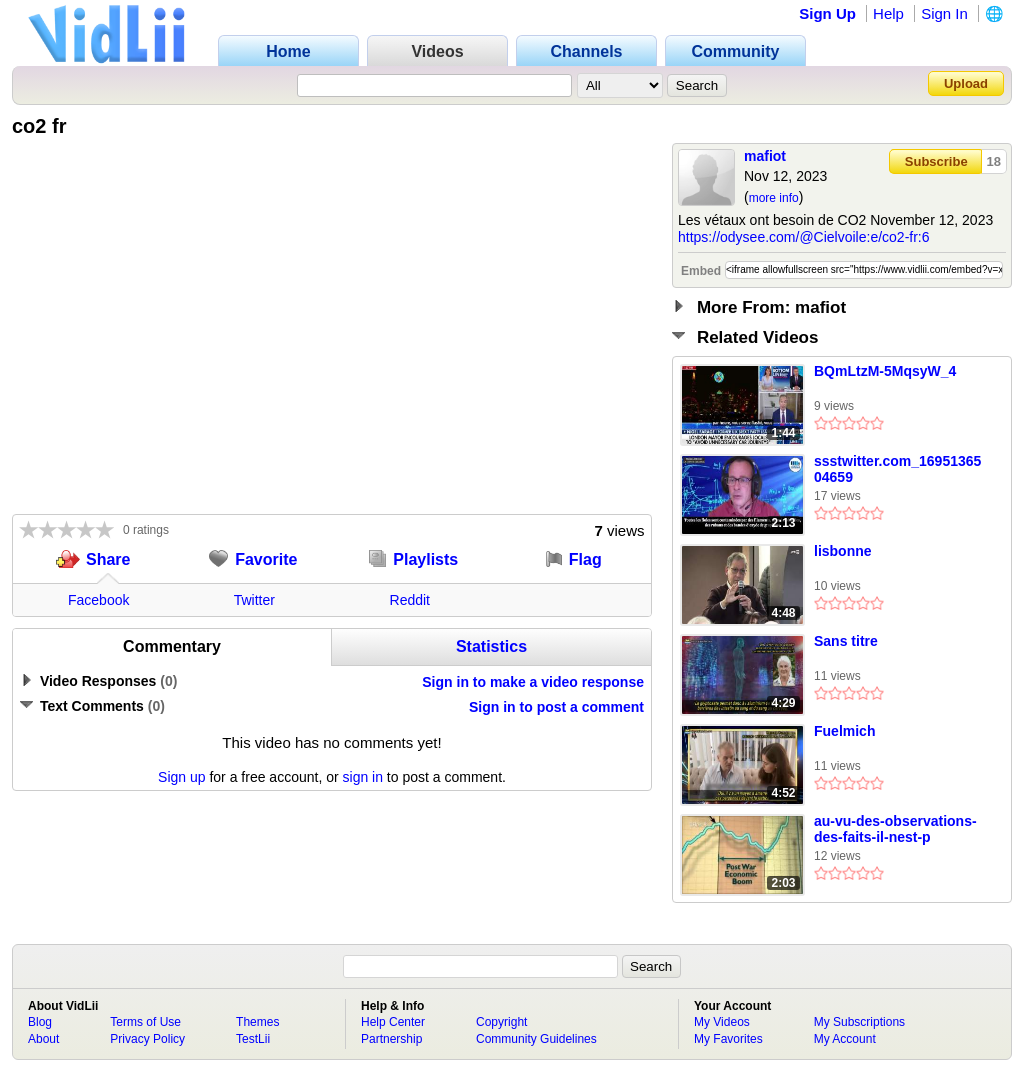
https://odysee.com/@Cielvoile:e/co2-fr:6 (804, 237)
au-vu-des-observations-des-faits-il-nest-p (895, 829)
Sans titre (846, 641)
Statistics (491, 646)
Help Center (393, 1022)
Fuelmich (844, 731)
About (43, 1039)
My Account (845, 1039)
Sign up (181, 777)
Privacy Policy (147, 1039)
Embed (701, 271)
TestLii (253, 1039)
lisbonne (843, 551)
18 (994, 161)
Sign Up (827, 13)
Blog (40, 1022)
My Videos (722, 1022)
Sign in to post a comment (556, 707)
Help (888, 13)
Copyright (501, 1022)
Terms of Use (145, 1022)
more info (774, 198)
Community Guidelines (536, 1039)
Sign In (944, 13)
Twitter (254, 600)
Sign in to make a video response (533, 682)
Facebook (98, 600)
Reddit (410, 600)
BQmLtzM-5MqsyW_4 (885, 371)
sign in (363, 777)
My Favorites (728, 1039)
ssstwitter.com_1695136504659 (897, 469)
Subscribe (936, 161)
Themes (257, 1022)
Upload (966, 83)
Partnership (391, 1039)
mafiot (765, 156)
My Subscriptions (859, 1022)
